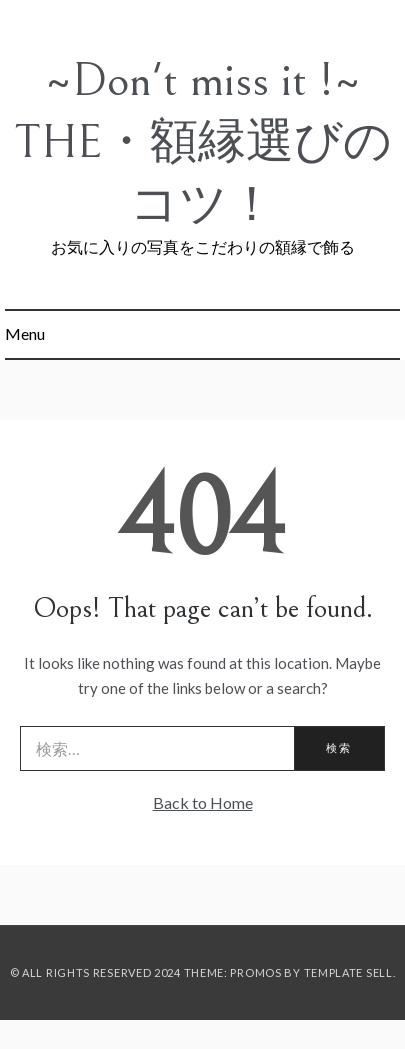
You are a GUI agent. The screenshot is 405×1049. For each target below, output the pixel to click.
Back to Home (203, 802)
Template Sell (348, 972)
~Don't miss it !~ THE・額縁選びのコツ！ (203, 143)
